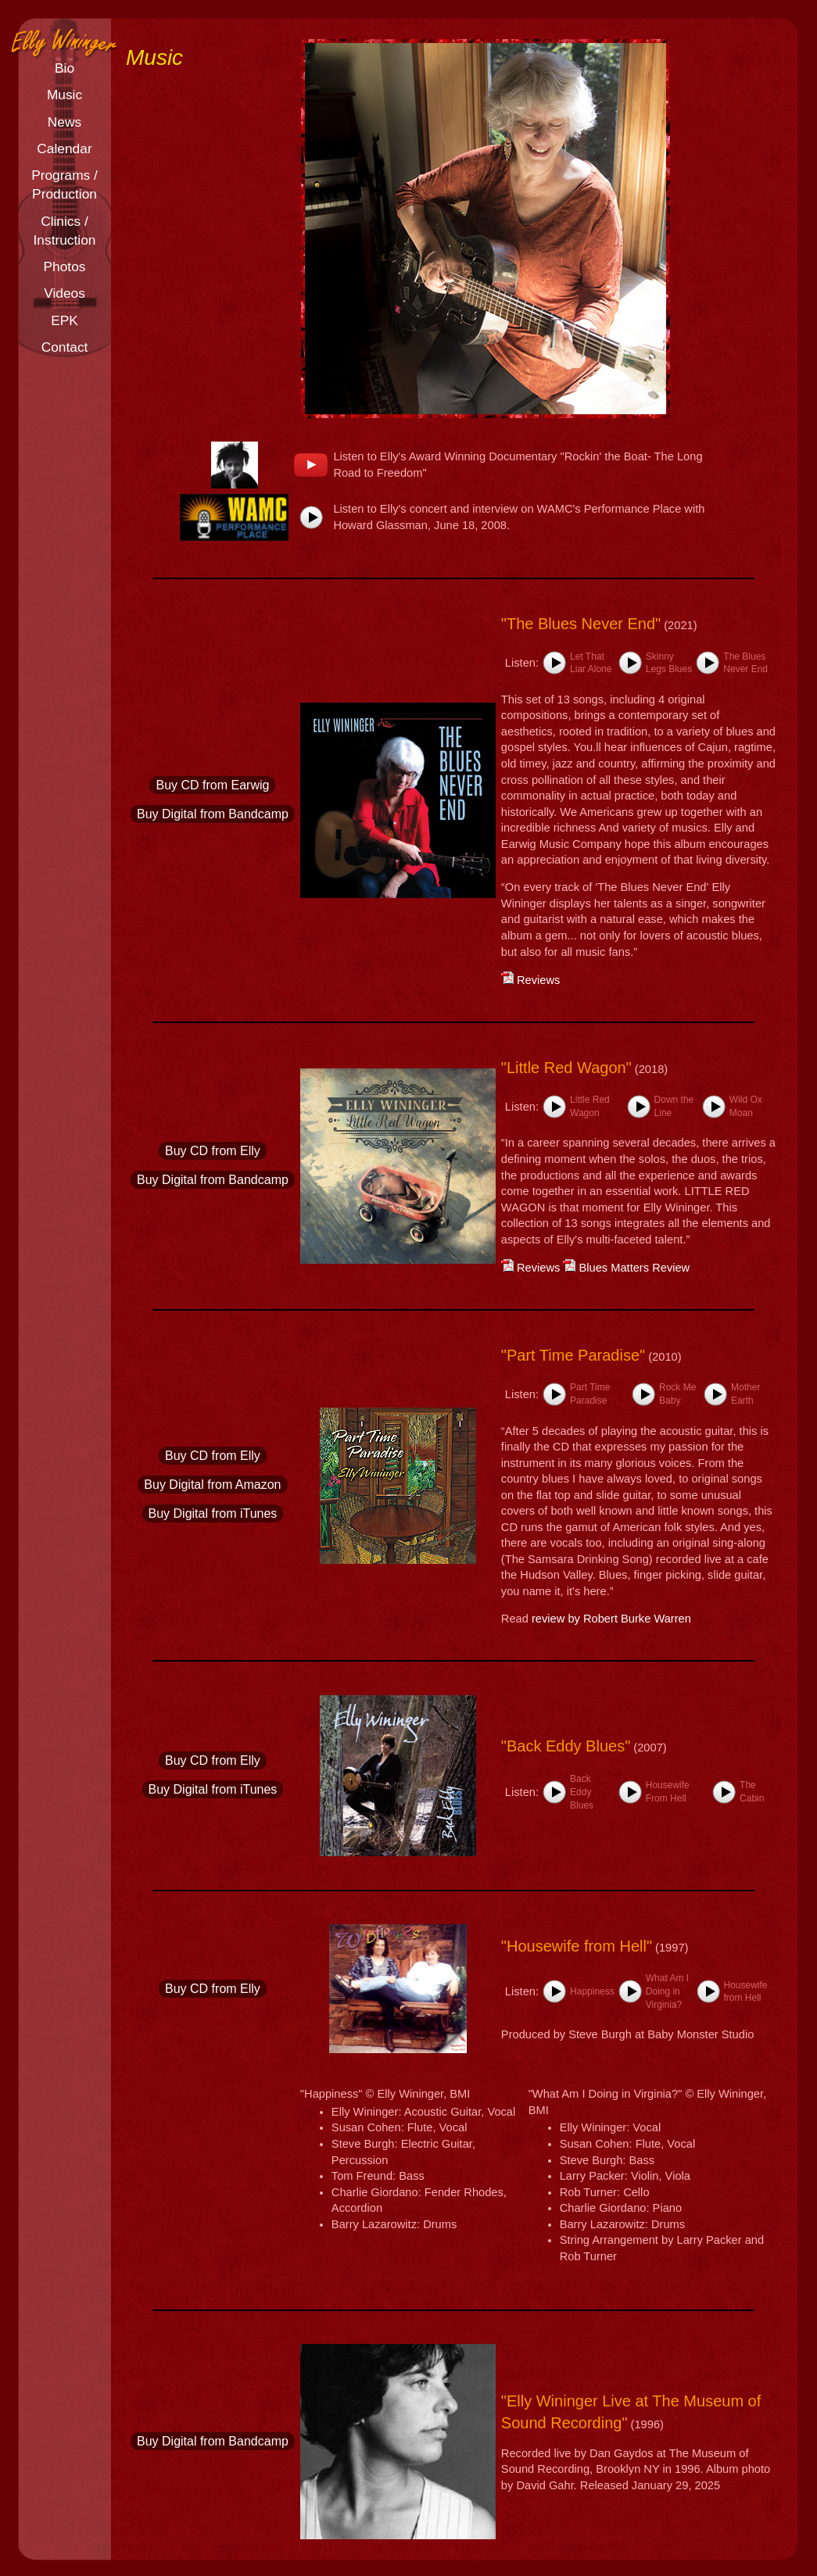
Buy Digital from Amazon (212, 1484)
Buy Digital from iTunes (213, 1513)
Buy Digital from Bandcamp (212, 814)
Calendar (64, 148)
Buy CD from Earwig (212, 785)
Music (64, 94)
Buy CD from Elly (212, 1150)
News (64, 122)
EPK (64, 320)
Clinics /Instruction (65, 230)
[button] (311, 517)
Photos (65, 266)
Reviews (530, 980)
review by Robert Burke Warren (611, 1618)
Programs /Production (64, 184)
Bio (64, 68)
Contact (64, 347)
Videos (64, 293)
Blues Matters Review (626, 1267)
